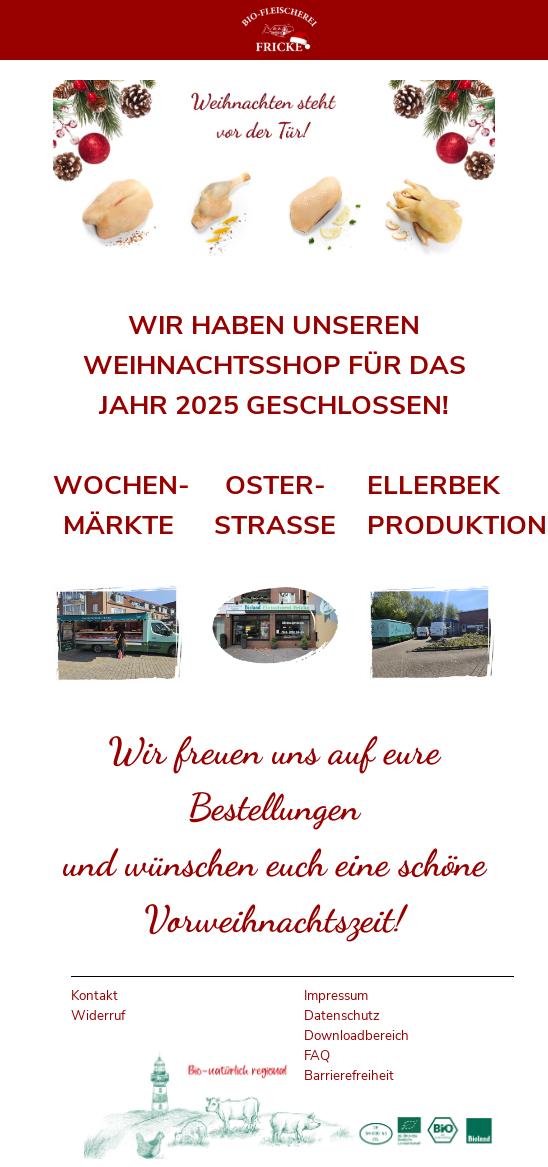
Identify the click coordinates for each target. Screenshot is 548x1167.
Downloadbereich (356, 1036)
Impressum (336, 996)
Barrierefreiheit (349, 1076)
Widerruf (98, 1016)
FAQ (317, 1056)
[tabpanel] (274, 365)
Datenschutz (342, 1016)
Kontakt (94, 996)
